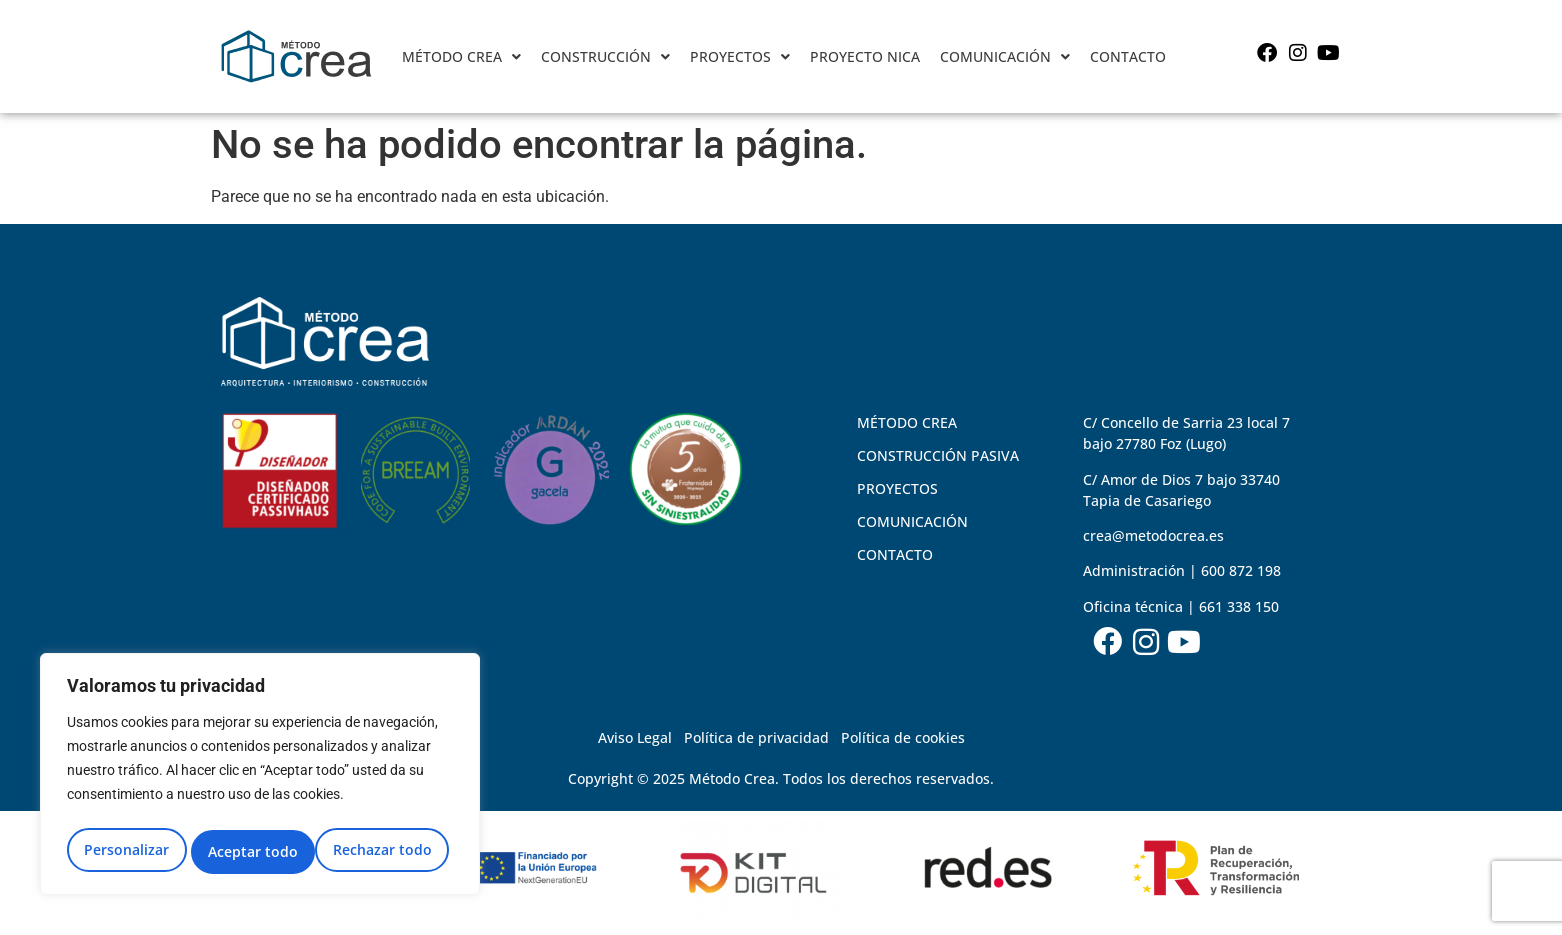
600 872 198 (1241, 570)
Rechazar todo (257, 851)
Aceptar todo (392, 851)
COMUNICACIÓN (1005, 56)
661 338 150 (1239, 606)
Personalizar (125, 851)
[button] (461, 57)
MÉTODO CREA (461, 56)
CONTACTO (1128, 56)
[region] (260, 778)
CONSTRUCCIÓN (605, 56)
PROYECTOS (740, 56)
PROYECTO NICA (865, 56)
